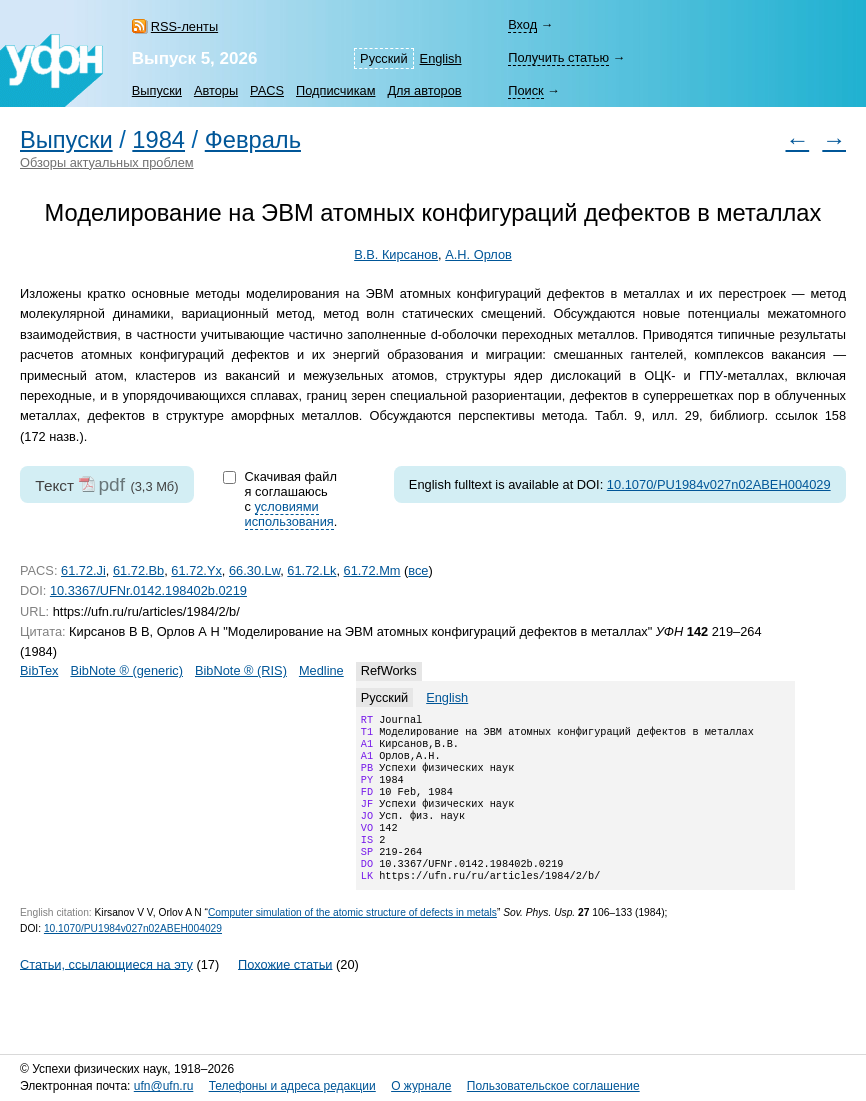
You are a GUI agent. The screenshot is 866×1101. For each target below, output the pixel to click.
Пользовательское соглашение (553, 1086)
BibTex (39, 670)
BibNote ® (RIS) (241, 670)
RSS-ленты (184, 26)
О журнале (421, 1086)
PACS (267, 90)
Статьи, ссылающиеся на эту (106, 991)
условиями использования (289, 514)
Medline (321, 670)
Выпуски (157, 90)
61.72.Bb (138, 570)
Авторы (216, 90)
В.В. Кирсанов (396, 254)
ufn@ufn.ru (164, 1086)
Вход (522, 24)
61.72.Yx (196, 570)
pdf (111, 484)
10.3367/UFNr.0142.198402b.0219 (148, 590)
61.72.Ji (83, 570)
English (441, 58)
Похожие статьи (285, 991)
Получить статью (558, 57)
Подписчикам (335, 90)
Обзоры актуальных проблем (107, 162)
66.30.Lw (254, 570)
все (418, 570)
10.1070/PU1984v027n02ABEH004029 (719, 484)
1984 (158, 140)
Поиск (525, 90)
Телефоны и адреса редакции (292, 1086)
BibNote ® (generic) (126, 670)
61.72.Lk (311, 570)
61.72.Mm (372, 570)
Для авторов (424, 90)
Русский (383, 58)
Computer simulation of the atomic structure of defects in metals (352, 940)
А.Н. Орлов (478, 254)
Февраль (253, 140)
